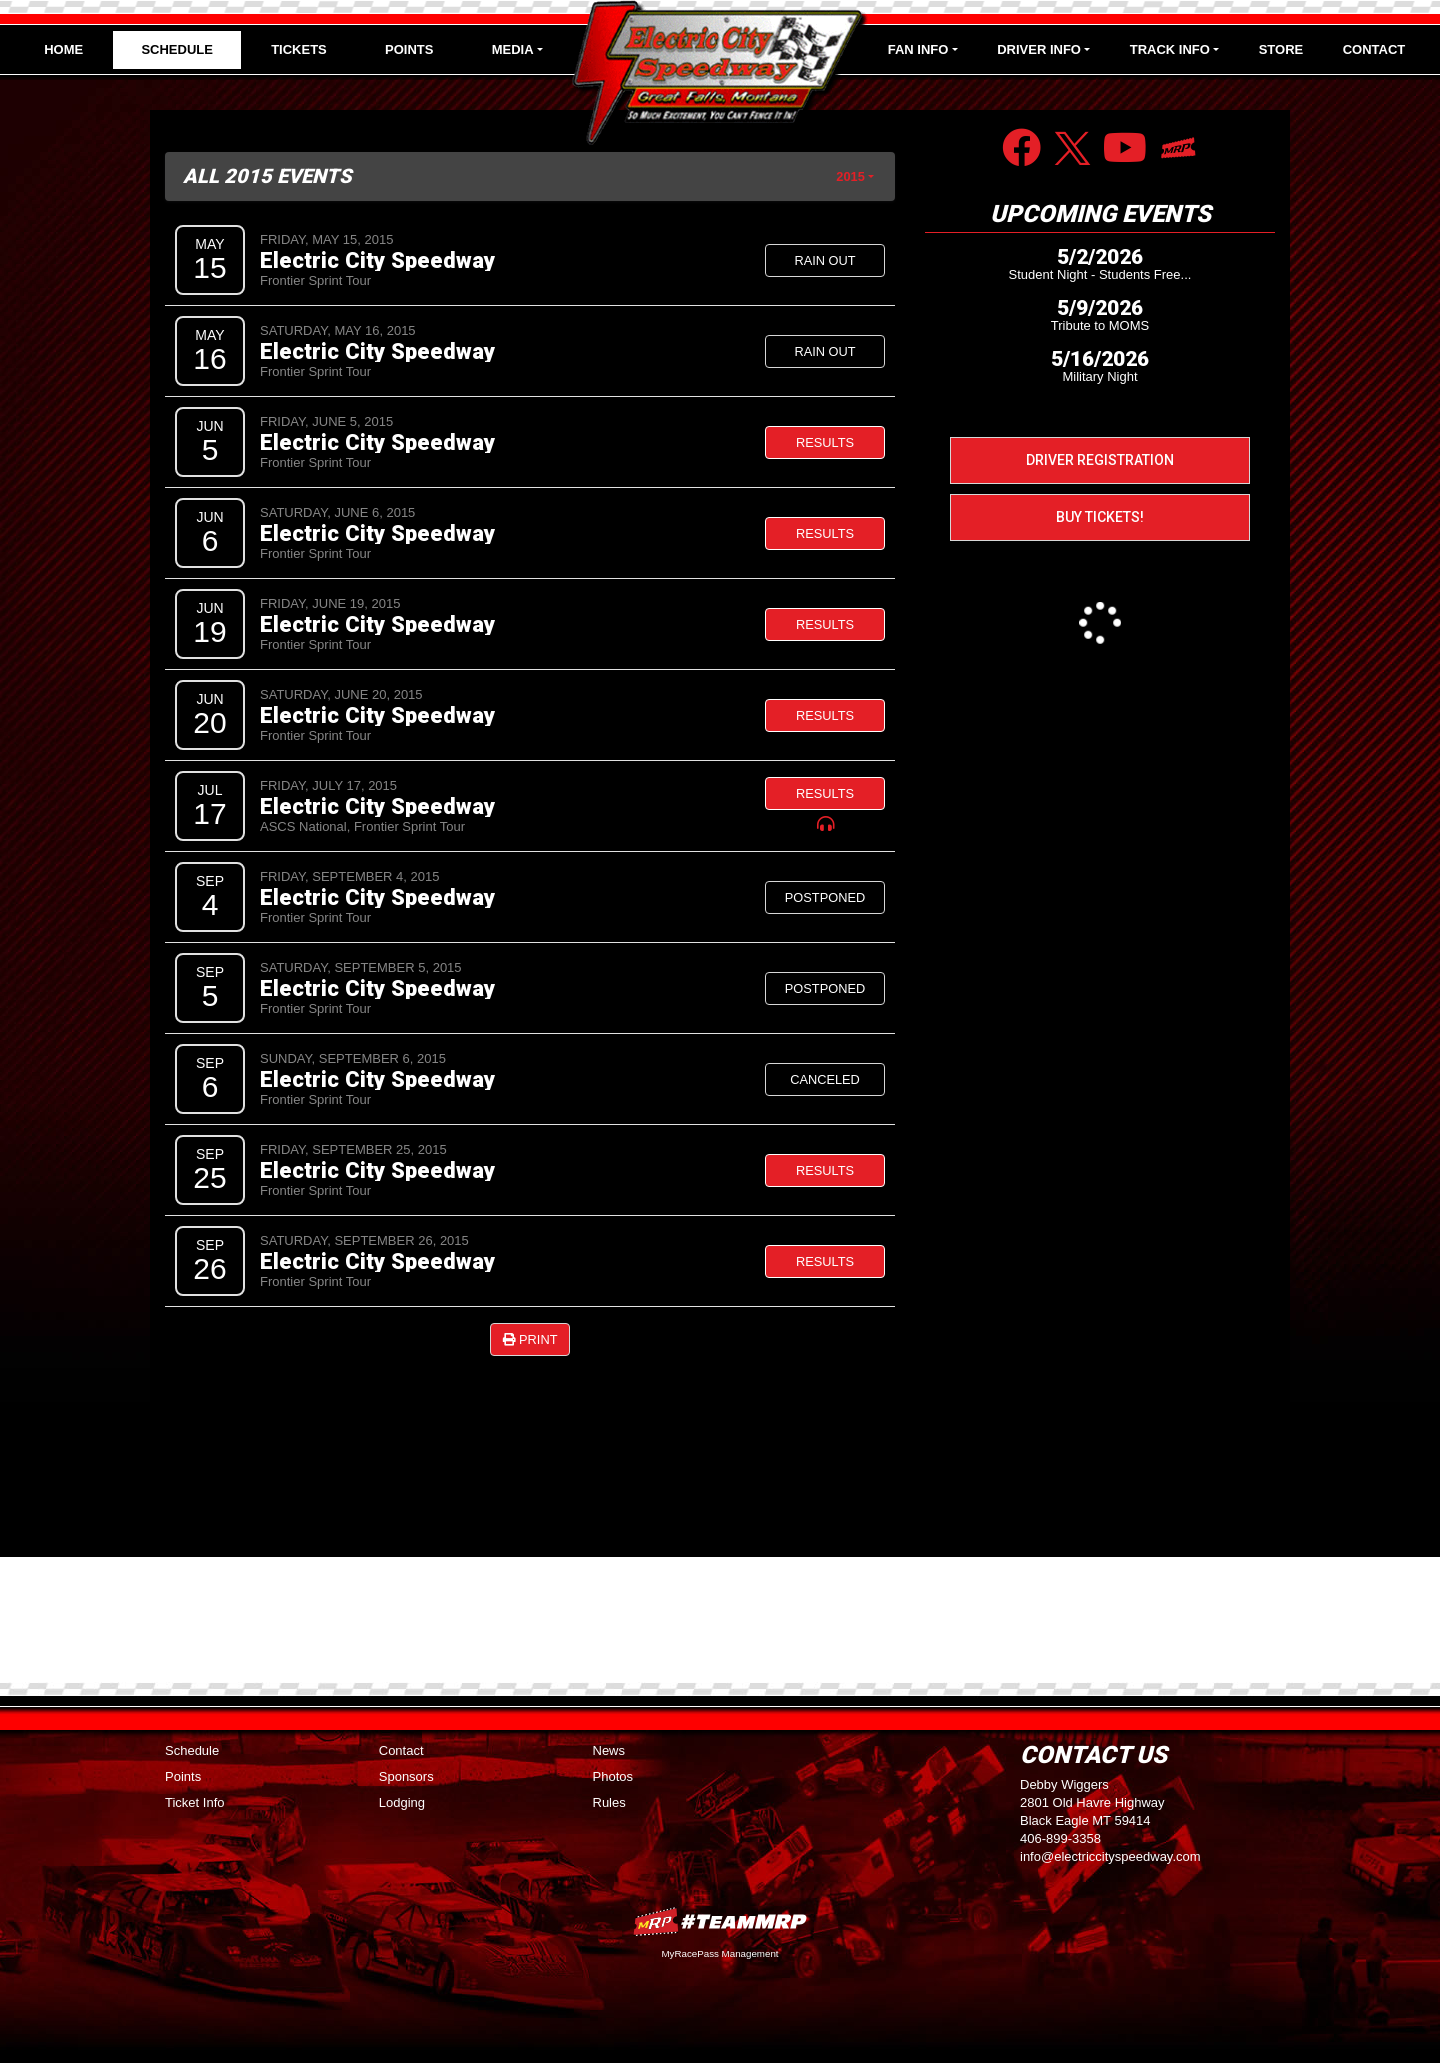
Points (409, 49)
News (609, 1750)
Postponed (825, 897)
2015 (850, 176)
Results (825, 442)
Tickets (299, 49)
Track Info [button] (1170, 49)
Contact (1374, 49)
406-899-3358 (1060, 1838)
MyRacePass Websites (720, 1921)
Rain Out (824, 260)
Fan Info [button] (918, 49)
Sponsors (406, 1776)
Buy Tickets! (1100, 517)
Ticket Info (194, 1802)
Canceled (825, 1079)
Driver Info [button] (1039, 49)
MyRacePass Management (719, 1953)
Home (63, 49)
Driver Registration (1100, 460)
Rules (609, 1802)
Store (1281, 49)
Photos (613, 1776)
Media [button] (513, 49)
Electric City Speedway (377, 260)
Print (530, 1339)
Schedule (177, 49)
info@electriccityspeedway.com (1110, 1856)
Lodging (402, 1802)
